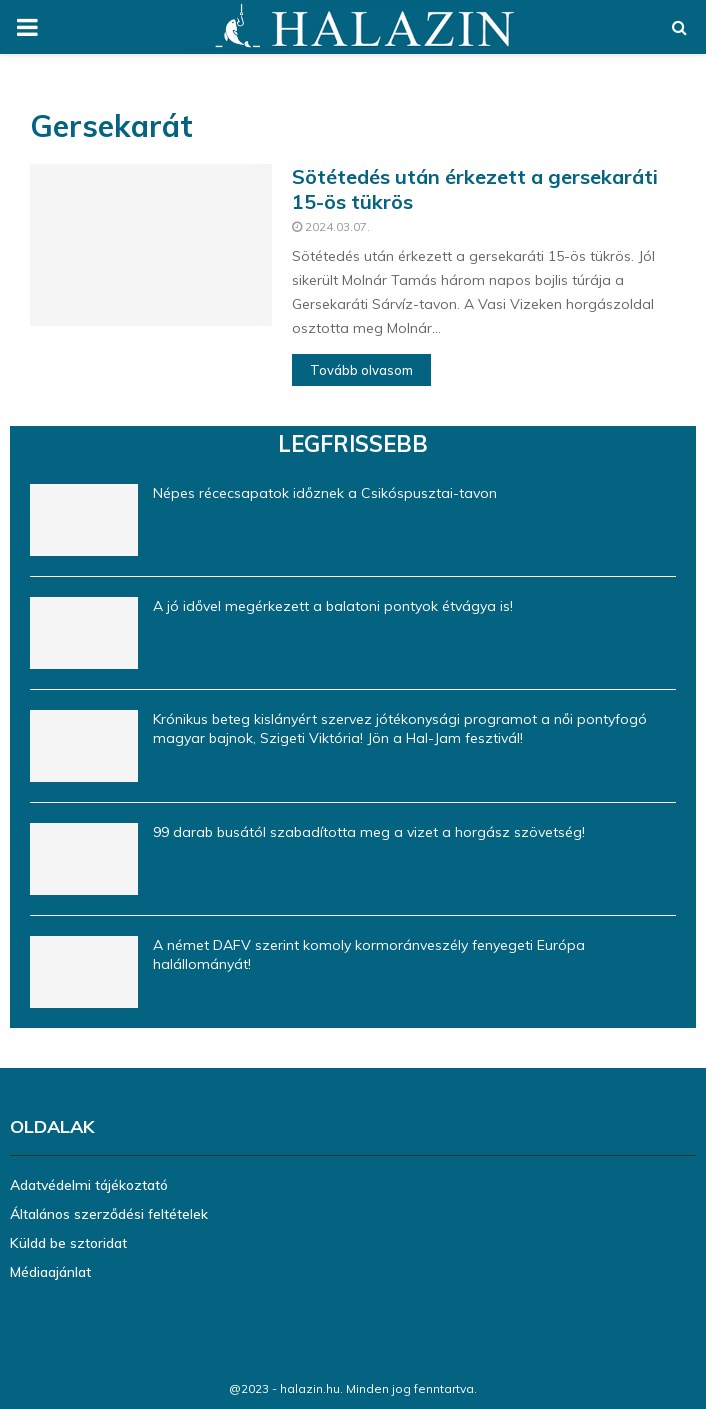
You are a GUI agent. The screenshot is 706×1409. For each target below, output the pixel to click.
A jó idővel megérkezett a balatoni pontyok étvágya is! (333, 606)
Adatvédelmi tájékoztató (89, 1185)
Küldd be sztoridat (68, 1243)
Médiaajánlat (50, 1272)
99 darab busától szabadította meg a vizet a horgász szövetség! (369, 832)
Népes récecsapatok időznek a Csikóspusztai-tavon (325, 493)
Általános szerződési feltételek (109, 1214)
